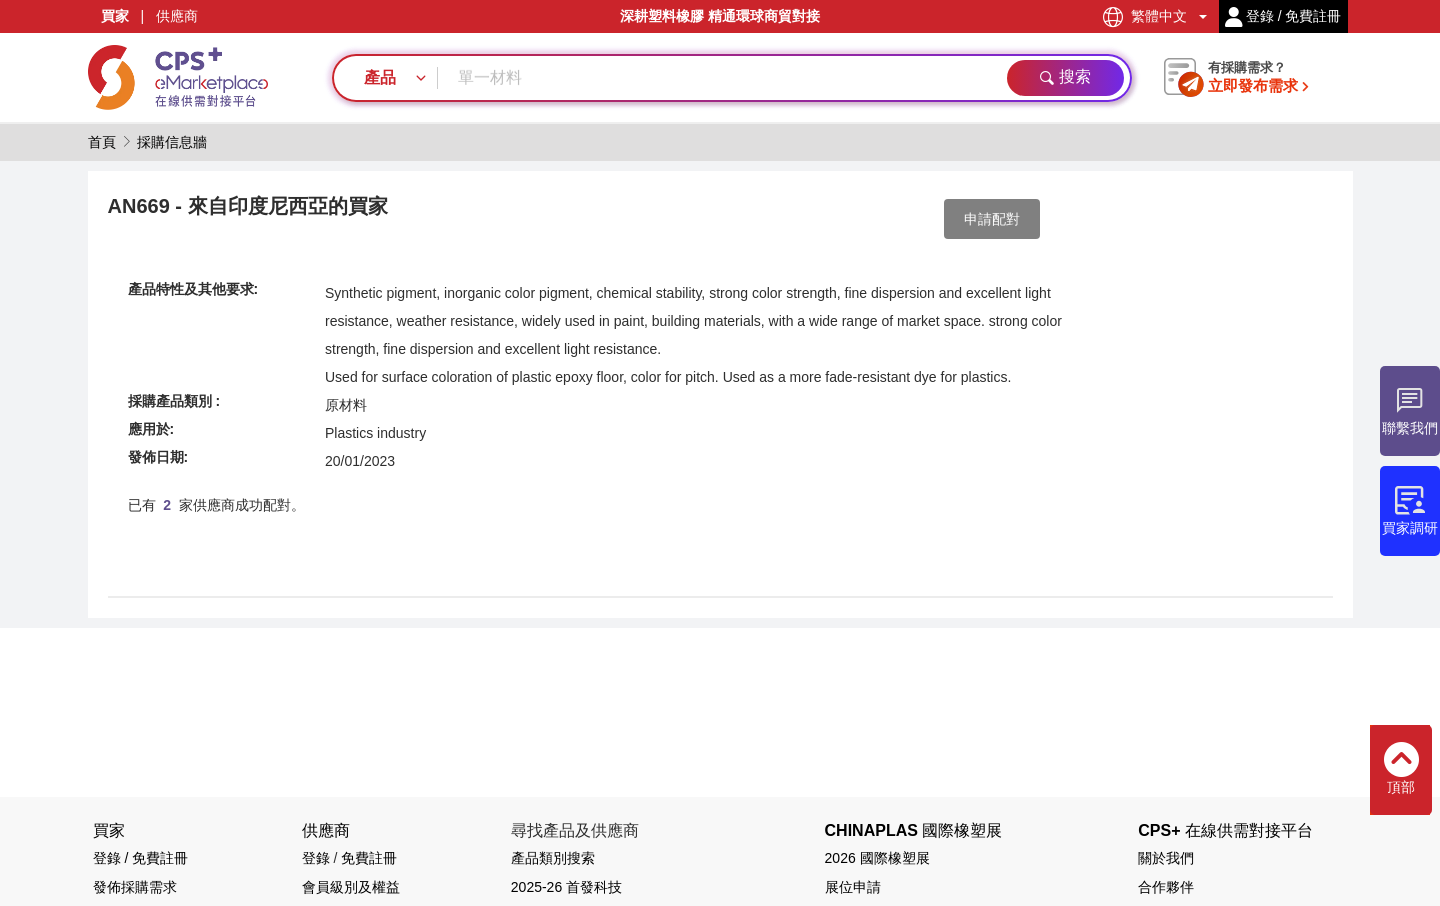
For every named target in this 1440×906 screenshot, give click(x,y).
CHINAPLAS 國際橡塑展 (914, 830)
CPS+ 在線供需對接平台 (1225, 830)
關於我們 (1166, 858)
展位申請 (853, 887)
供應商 (177, 16)
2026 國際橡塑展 (877, 858)
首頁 (102, 142)
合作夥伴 (1166, 887)
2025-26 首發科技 (566, 887)
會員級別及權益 (351, 887)
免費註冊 (369, 858)
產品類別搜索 (553, 858)
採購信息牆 (172, 142)
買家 (115, 16)
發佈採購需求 (135, 887)
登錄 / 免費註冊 (141, 858)
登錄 (316, 858)
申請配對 (992, 219)
